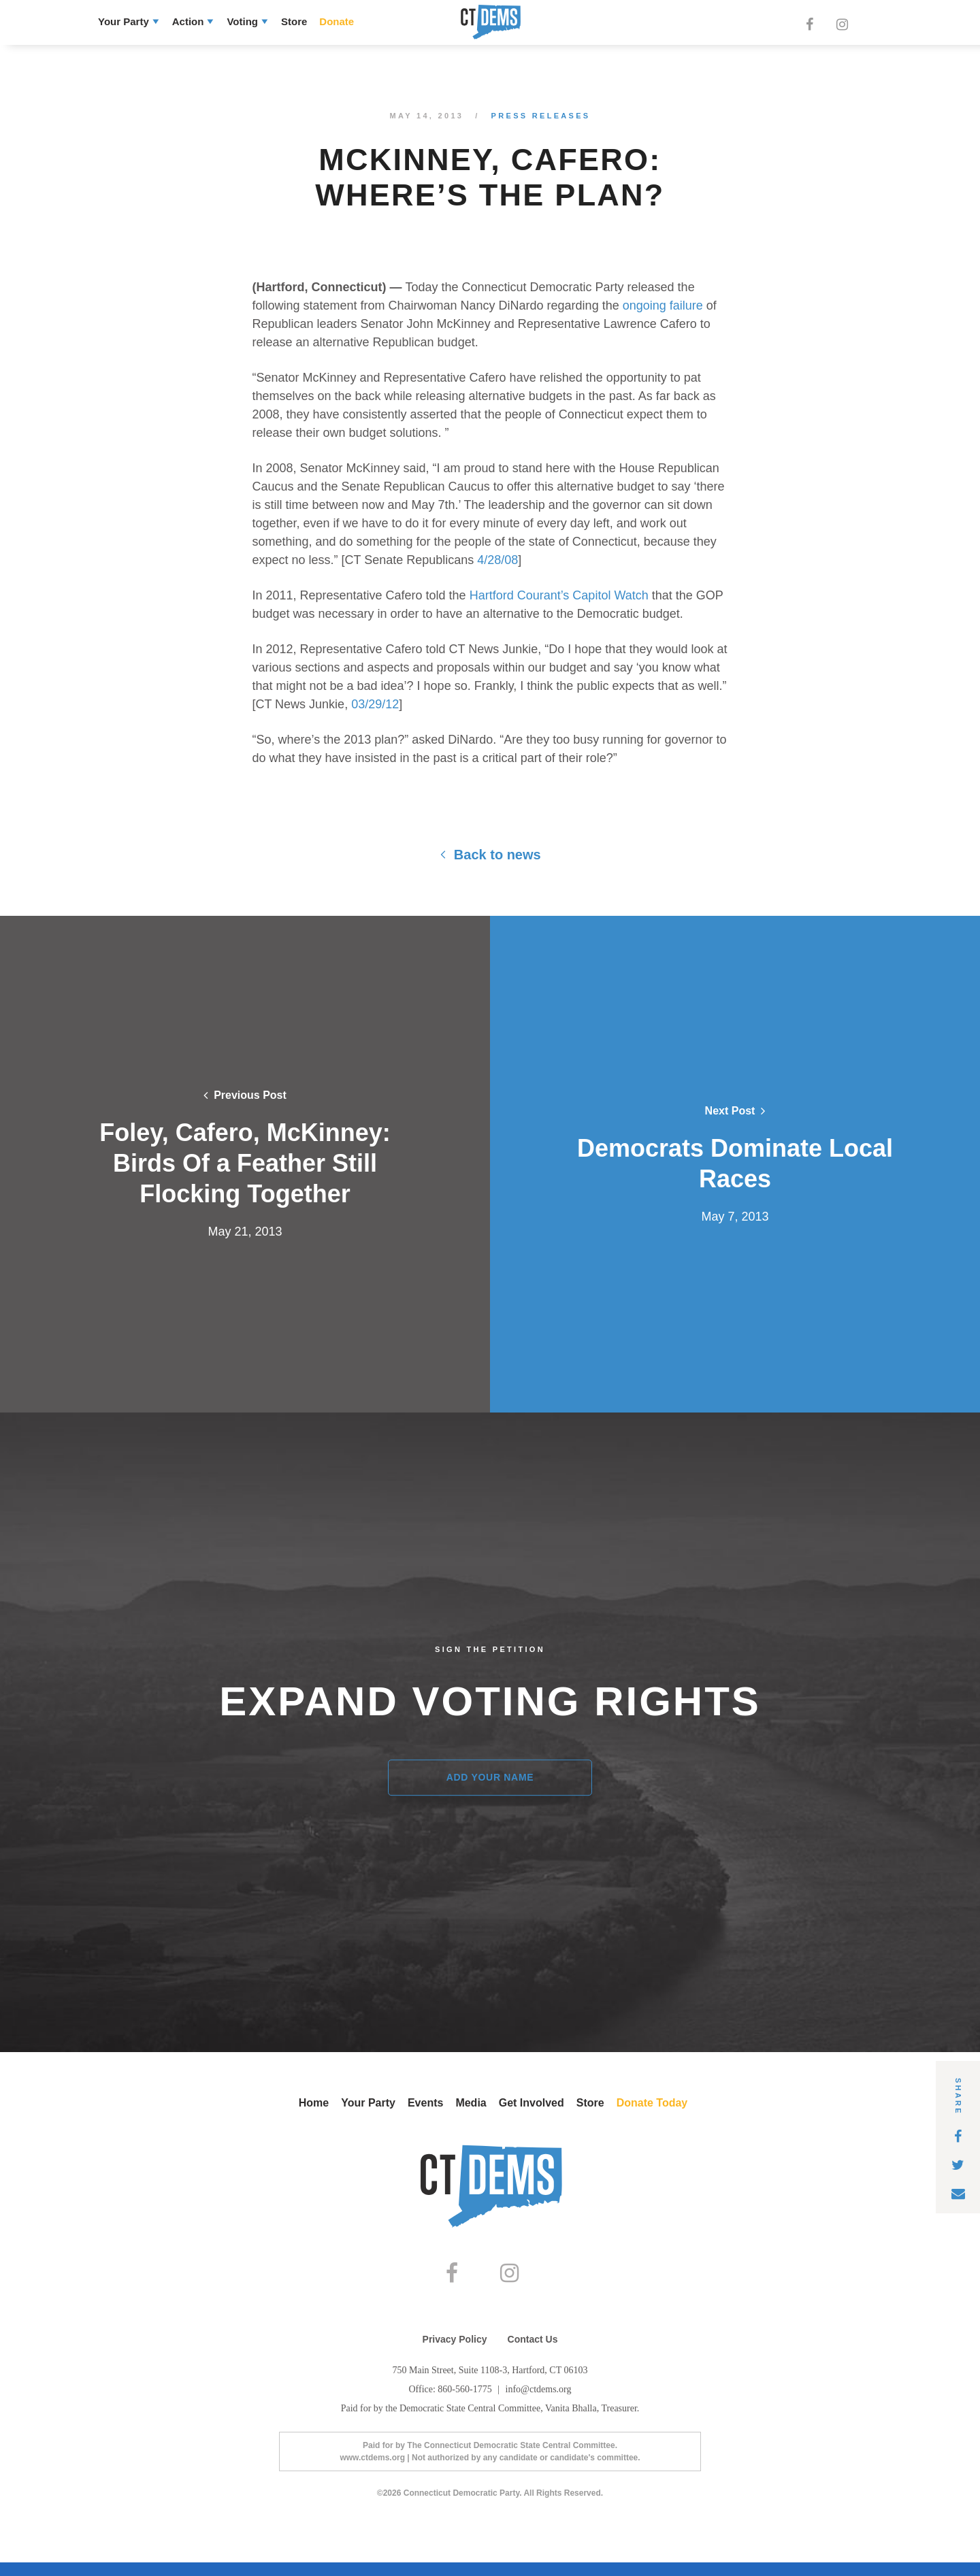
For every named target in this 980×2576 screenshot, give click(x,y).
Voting (242, 21)
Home (314, 2103)
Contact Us (533, 2352)
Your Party (123, 21)
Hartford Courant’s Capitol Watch (557, 595)
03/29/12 (373, 704)
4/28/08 (496, 560)
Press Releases (541, 116)
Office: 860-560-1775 (451, 2403)
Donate (336, 21)
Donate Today (652, 2103)
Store (294, 21)
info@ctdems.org (539, 2403)
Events (425, 2103)
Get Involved (531, 2103)
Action (188, 21)
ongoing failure (661, 305)
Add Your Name (490, 1777)
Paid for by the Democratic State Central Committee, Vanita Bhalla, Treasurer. (490, 2422)
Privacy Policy (455, 2352)
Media (470, 2103)
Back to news (489, 854)
